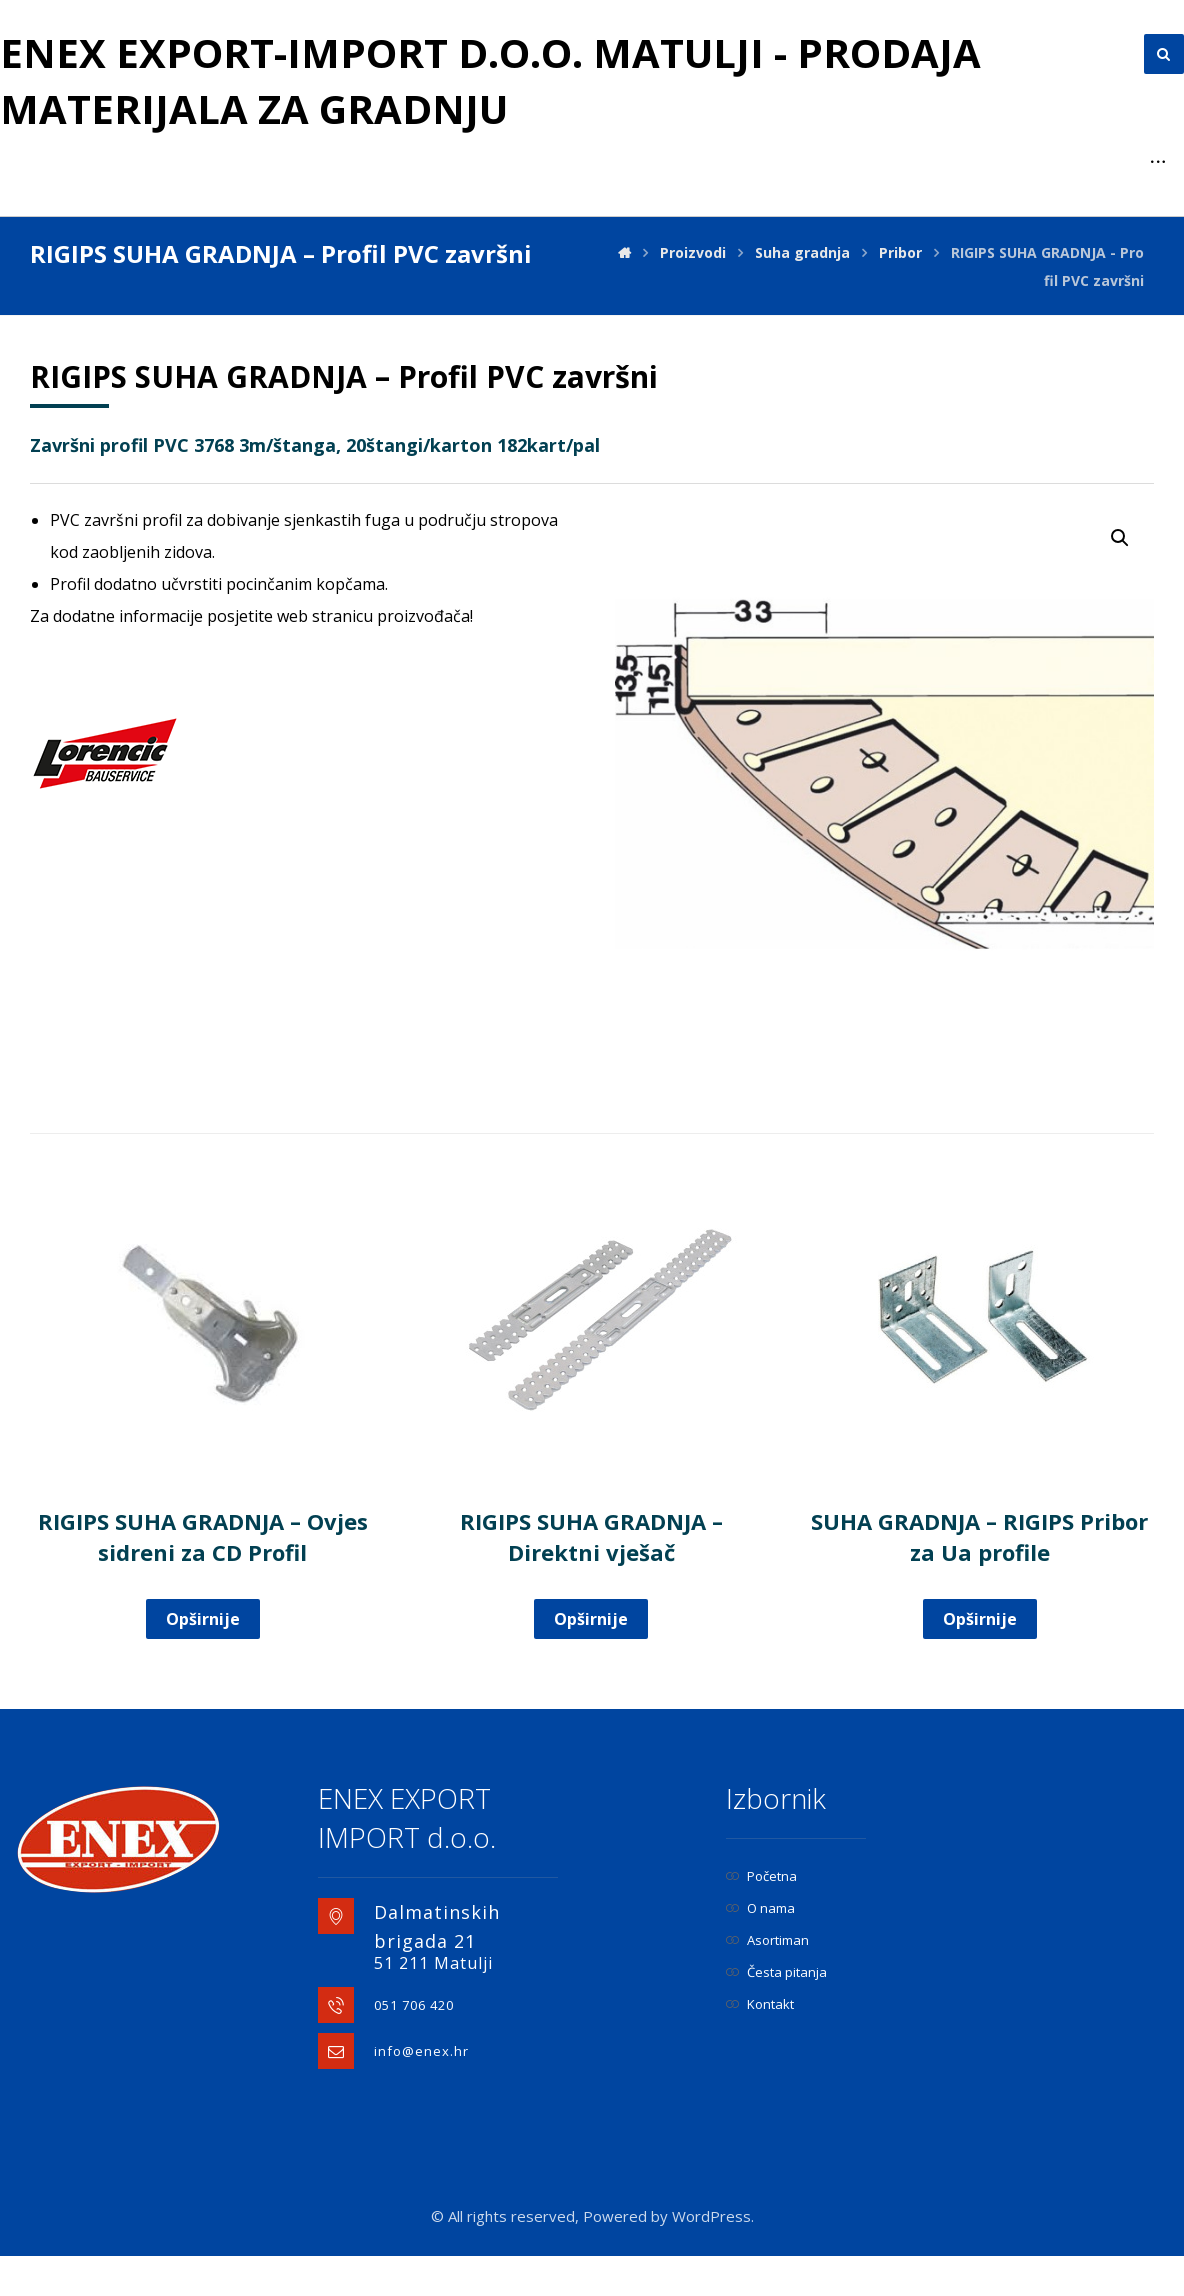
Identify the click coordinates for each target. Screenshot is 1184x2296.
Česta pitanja (776, 1972)
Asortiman (767, 1940)
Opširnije (203, 1619)
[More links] (1158, 162)
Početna (761, 1876)
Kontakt (760, 2004)
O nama (760, 1908)
